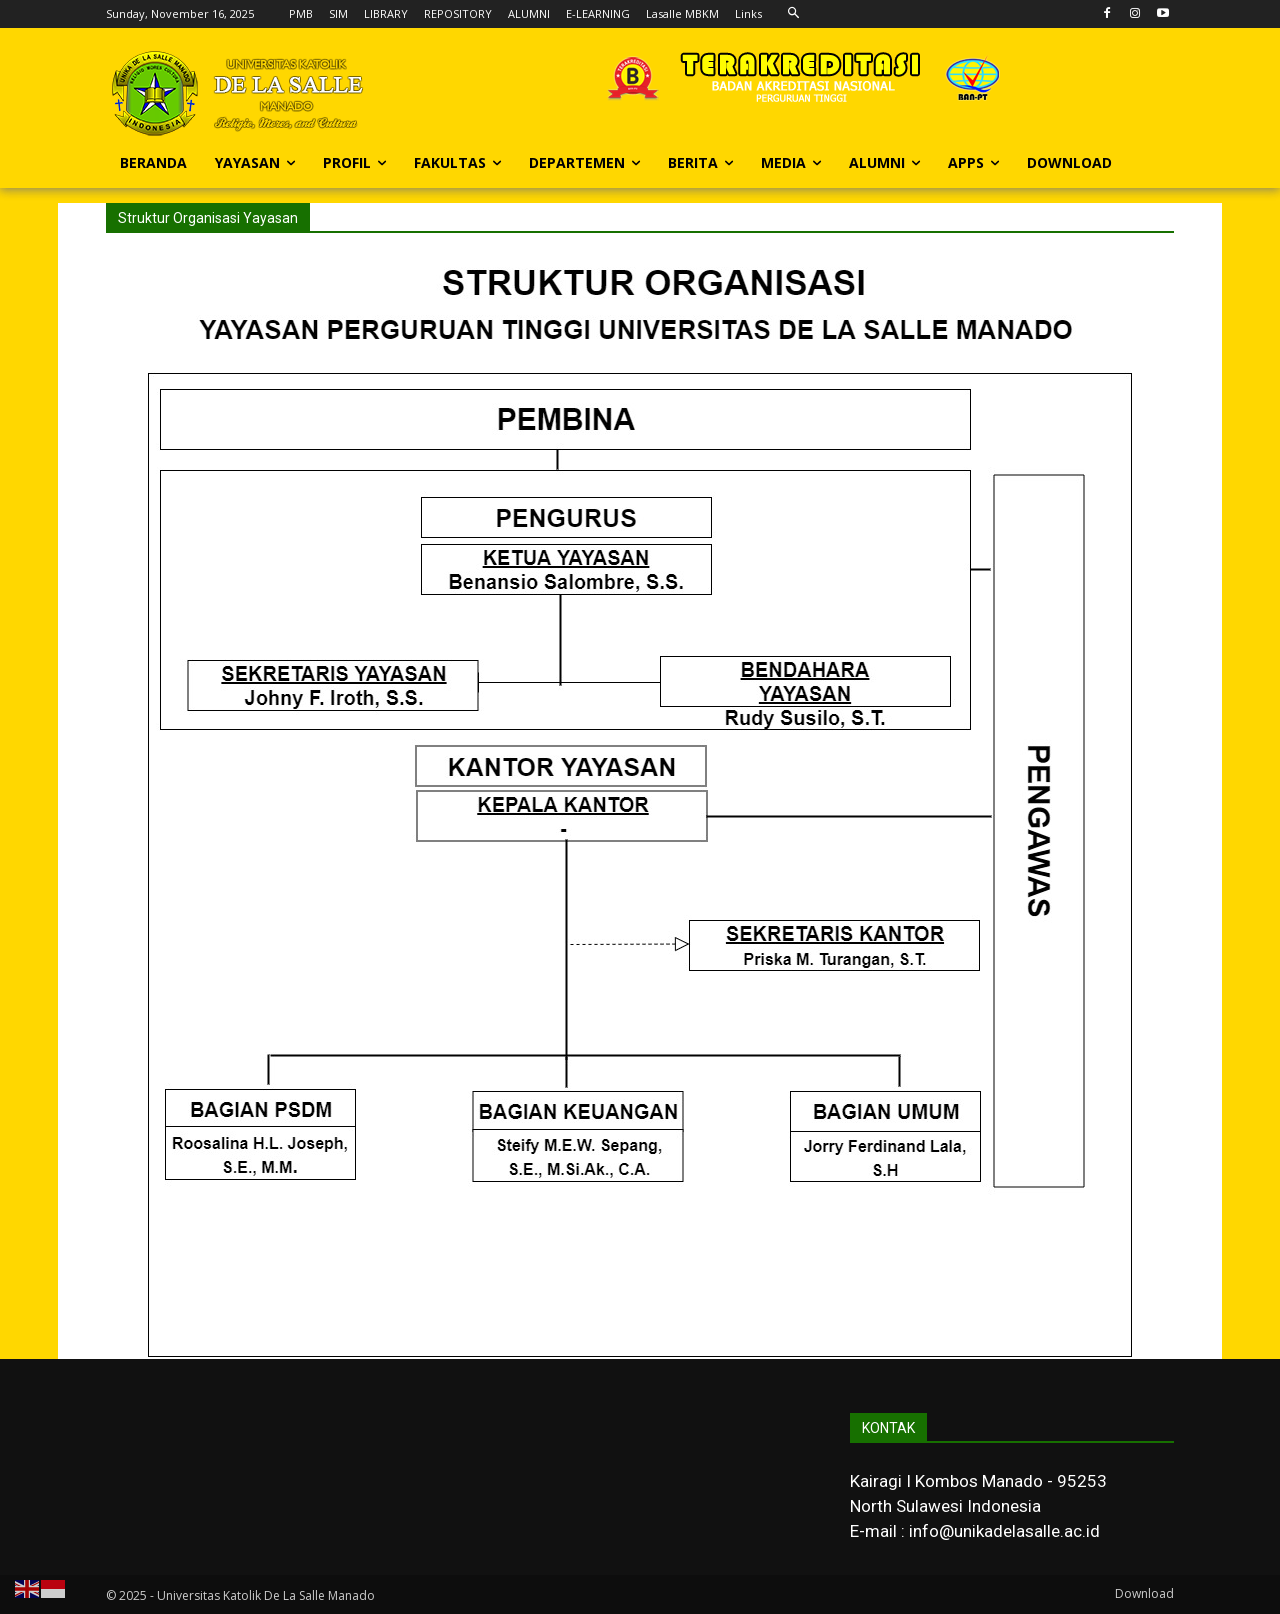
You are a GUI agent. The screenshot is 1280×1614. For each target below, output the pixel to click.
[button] (793, 13)
